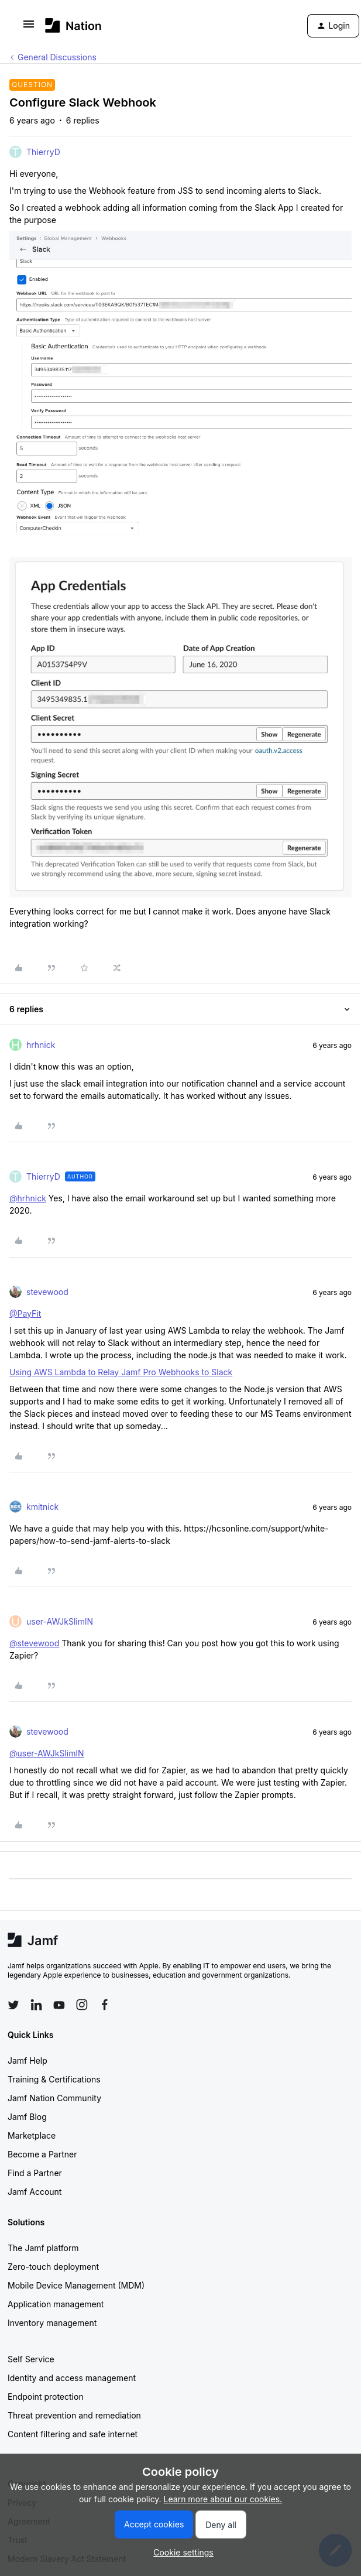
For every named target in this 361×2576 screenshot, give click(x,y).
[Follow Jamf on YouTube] (59, 2004)
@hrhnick (27, 1198)
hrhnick (40, 1045)
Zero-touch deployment (53, 2267)
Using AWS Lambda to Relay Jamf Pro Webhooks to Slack (120, 1372)
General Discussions (57, 57)
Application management (56, 2304)
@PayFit (25, 1313)
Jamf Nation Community (54, 2098)
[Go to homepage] (73, 25)
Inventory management (52, 2323)
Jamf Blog (27, 2117)
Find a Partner (35, 2173)
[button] (29, 28)
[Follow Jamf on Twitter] (13, 2005)
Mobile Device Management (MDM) (76, 2285)
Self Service (31, 2359)
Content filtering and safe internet (72, 2434)
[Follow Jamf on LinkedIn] (36, 2004)
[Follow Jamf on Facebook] (105, 2004)
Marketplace (32, 2135)
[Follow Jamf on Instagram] (82, 2004)
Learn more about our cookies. (223, 2499)
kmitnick (42, 1507)
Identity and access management (72, 2378)
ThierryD (43, 152)
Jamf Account (34, 2192)
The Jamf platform (43, 2248)
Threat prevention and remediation (74, 2415)
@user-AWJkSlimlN (46, 1753)
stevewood (47, 1292)
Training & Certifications (54, 2079)
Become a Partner (42, 2154)
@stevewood (34, 1643)
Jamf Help (27, 2060)
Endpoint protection (46, 2397)
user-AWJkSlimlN (59, 1621)
